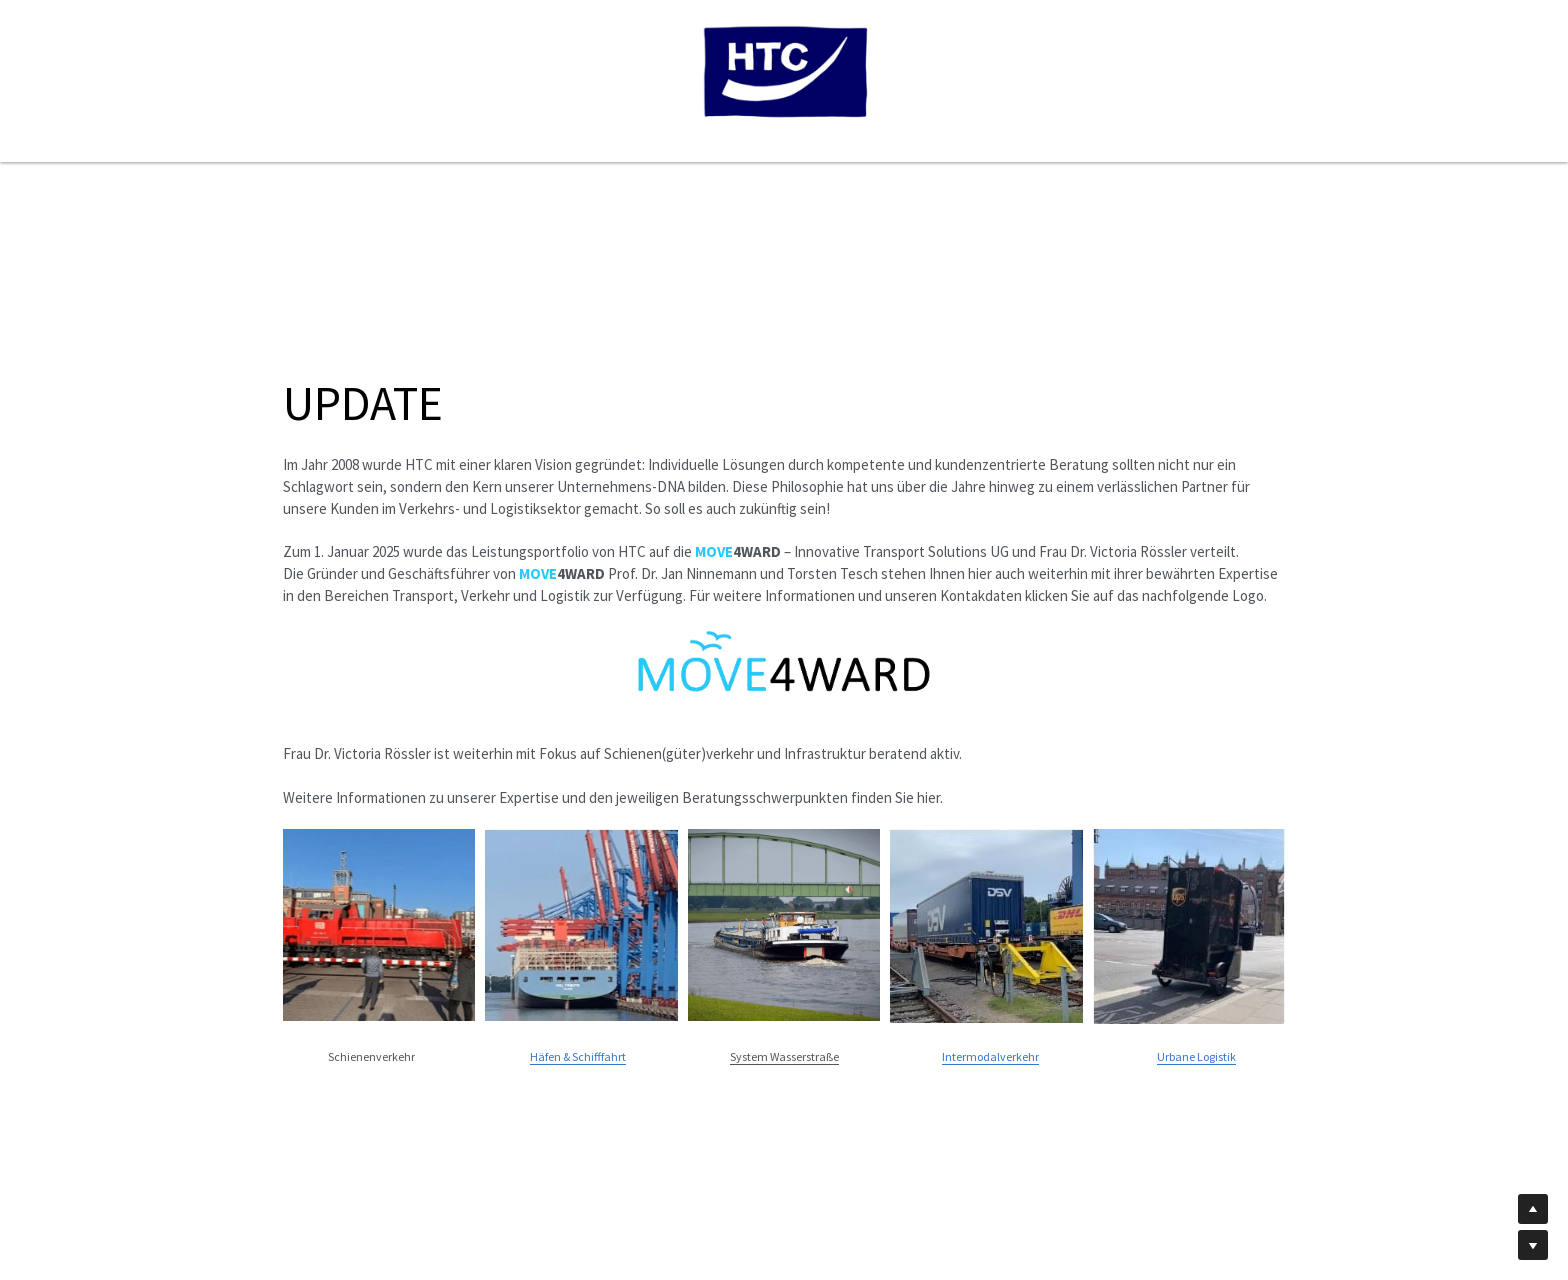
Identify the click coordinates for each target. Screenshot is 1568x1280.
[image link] (784, 662)
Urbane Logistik (1196, 1056)
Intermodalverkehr (990, 1056)
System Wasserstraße (784, 1056)
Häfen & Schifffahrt (578, 1056)
